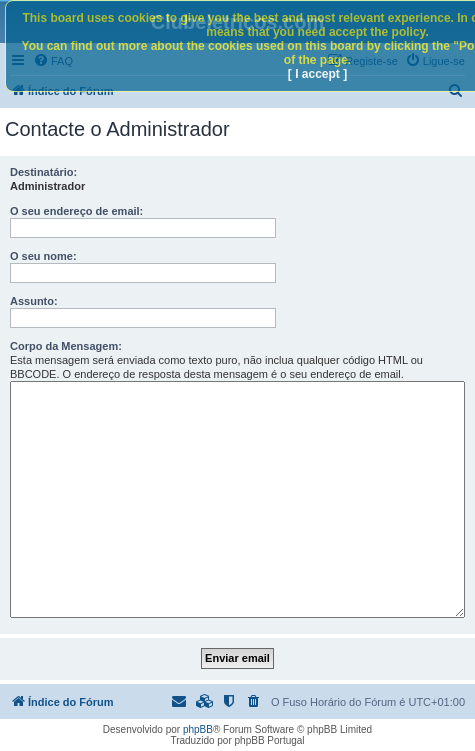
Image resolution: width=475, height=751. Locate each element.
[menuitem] (255, 702)
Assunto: (34, 301)
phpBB (198, 729)
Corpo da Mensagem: (66, 346)
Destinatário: (43, 172)
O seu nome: (43, 256)
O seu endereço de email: (76, 211)
